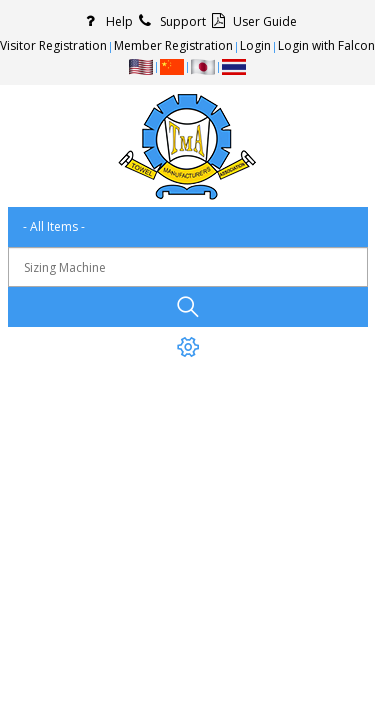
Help (106, 21)
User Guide (251, 21)
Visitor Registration (53, 45)
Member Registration (173, 45)
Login (255, 45)
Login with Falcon (326, 45)
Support (169, 21)
